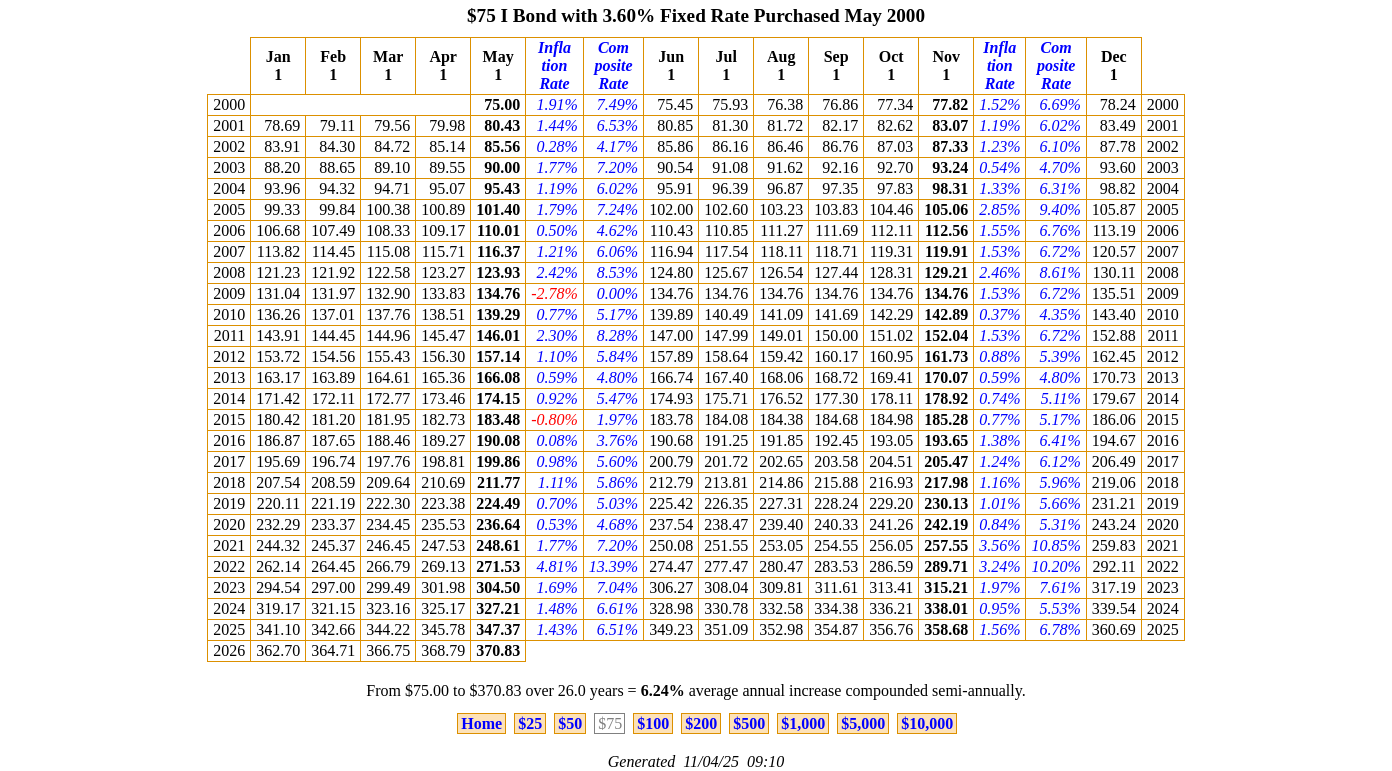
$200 (701, 723)
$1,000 (803, 723)
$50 (570, 723)
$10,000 (927, 723)
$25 (530, 723)
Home (481, 723)
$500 (749, 723)
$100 (653, 723)
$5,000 (863, 723)
